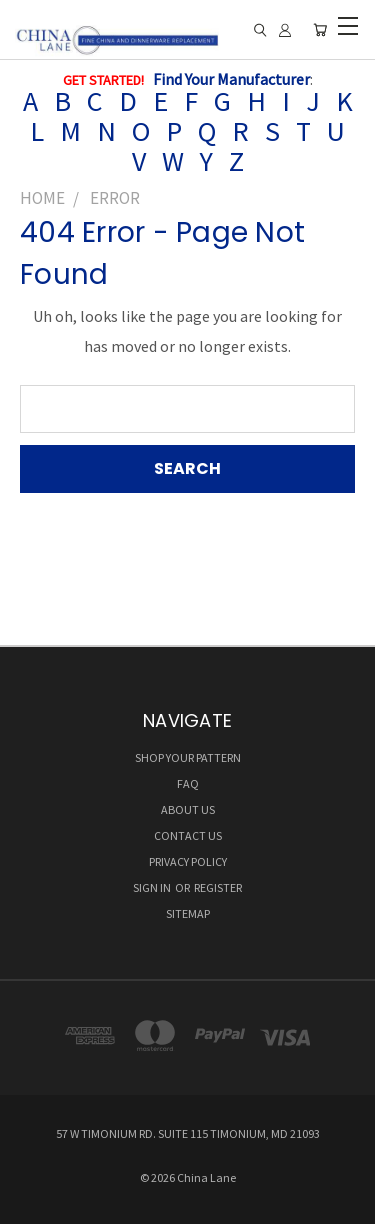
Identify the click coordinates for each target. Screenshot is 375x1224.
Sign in (153, 887)
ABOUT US (188, 809)
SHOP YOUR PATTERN (188, 757)
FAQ (188, 783)
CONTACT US (188, 835)
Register (218, 887)
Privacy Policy (188, 861)
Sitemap (188, 913)
